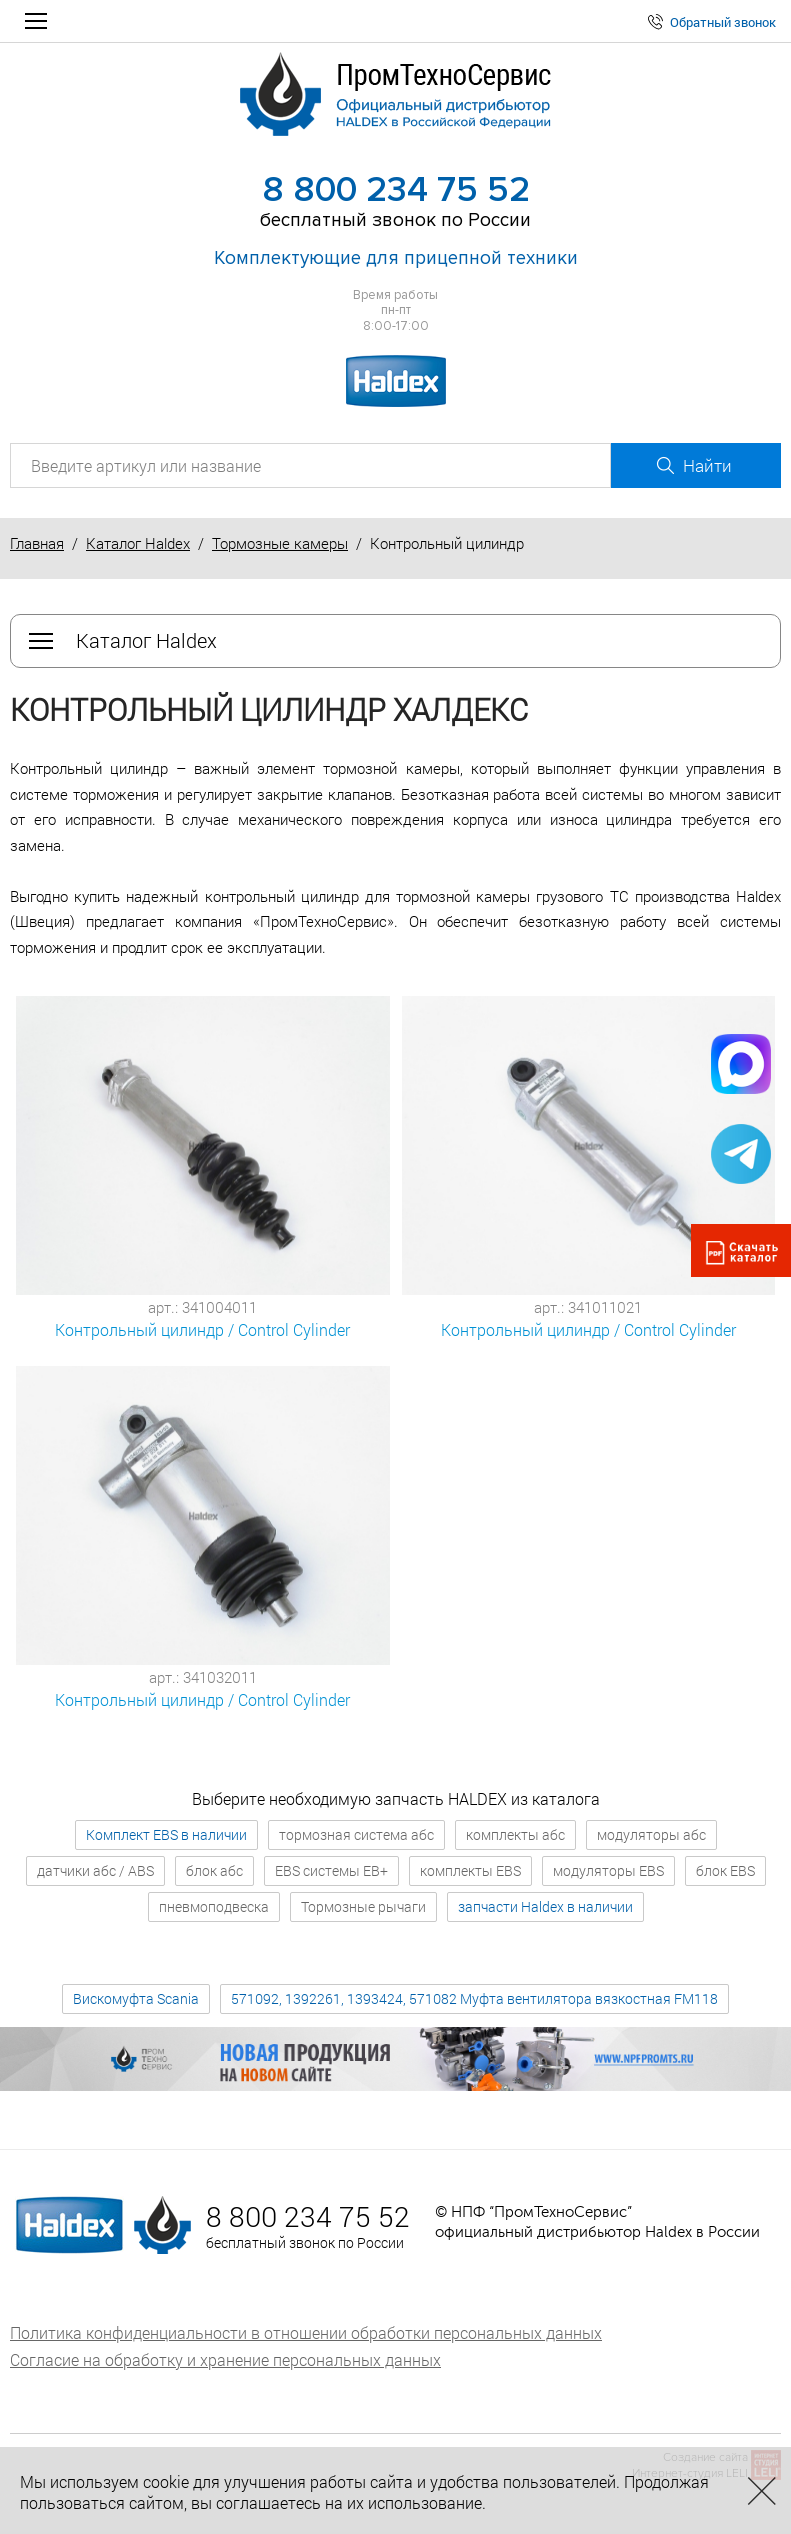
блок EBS (725, 1870)
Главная (37, 543)
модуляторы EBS (608, 1870)
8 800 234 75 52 (396, 190)
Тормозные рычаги (363, 1906)
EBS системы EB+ (331, 1870)
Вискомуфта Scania (136, 1998)
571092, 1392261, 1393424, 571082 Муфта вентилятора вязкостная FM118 (474, 1998)
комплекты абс (515, 1834)
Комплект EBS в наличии (166, 1834)
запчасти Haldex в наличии (545, 1906)
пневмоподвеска (214, 1906)
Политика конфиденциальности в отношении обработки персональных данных (306, 2332)
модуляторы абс (651, 1834)
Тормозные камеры (280, 543)
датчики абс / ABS (95, 1870)
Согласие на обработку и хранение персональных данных (225, 2359)
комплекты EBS (470, 1870)
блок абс (214, 1870)
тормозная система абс (356, 1834)
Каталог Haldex (138, 543)
